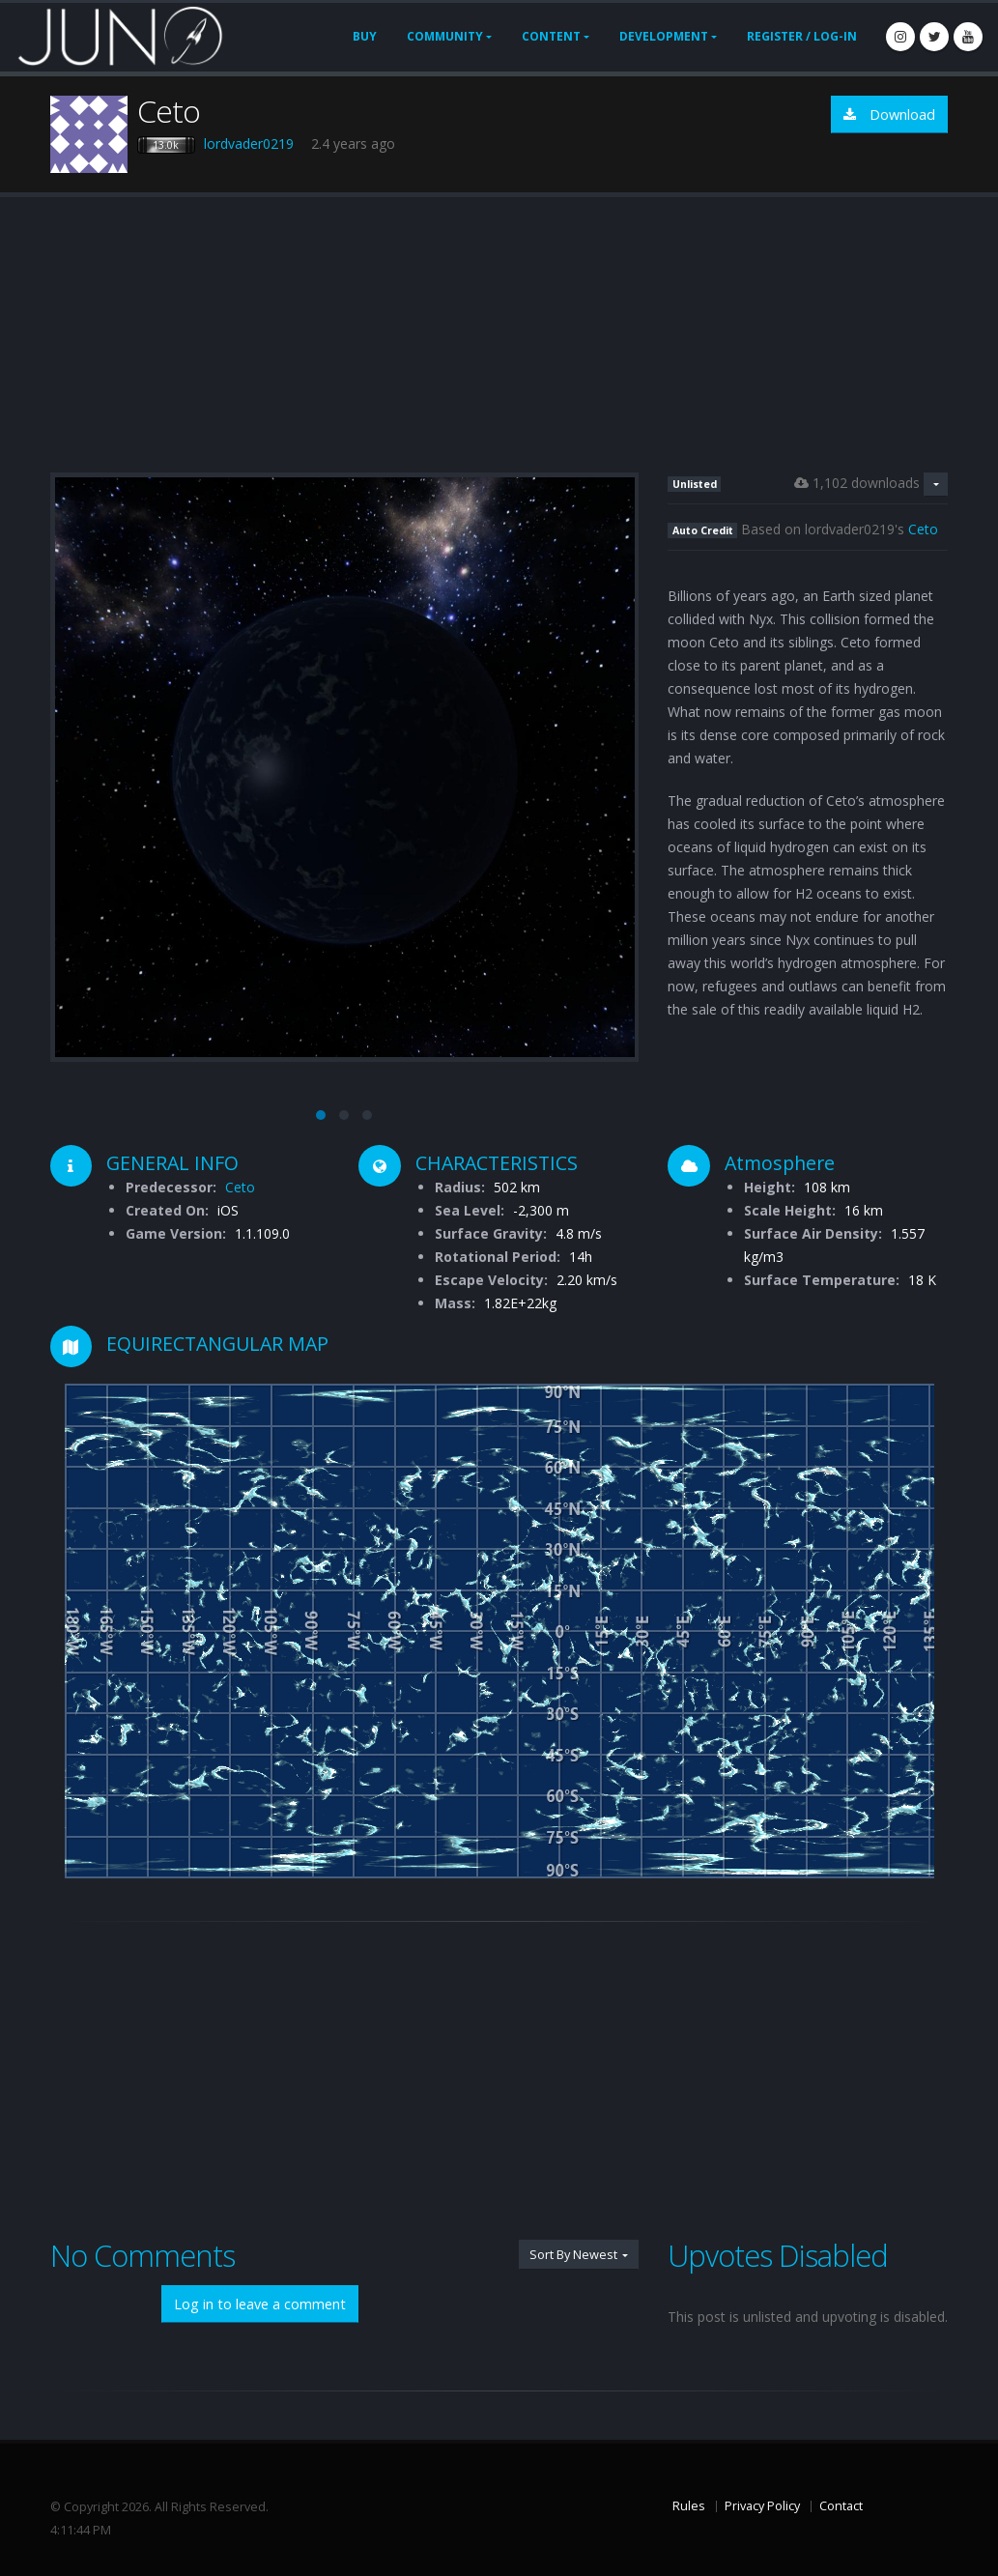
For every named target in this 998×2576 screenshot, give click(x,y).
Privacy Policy (762, 2506)
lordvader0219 (249, 143)
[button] (320, 1115)
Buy (365, 36)
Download (889, 114)
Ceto (923, 529)
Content (551, 36)
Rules (688, 2506)
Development (663, 36)
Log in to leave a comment (260, 2304)
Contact (841, 2506)
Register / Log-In (802, 36)
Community (445, 36)
